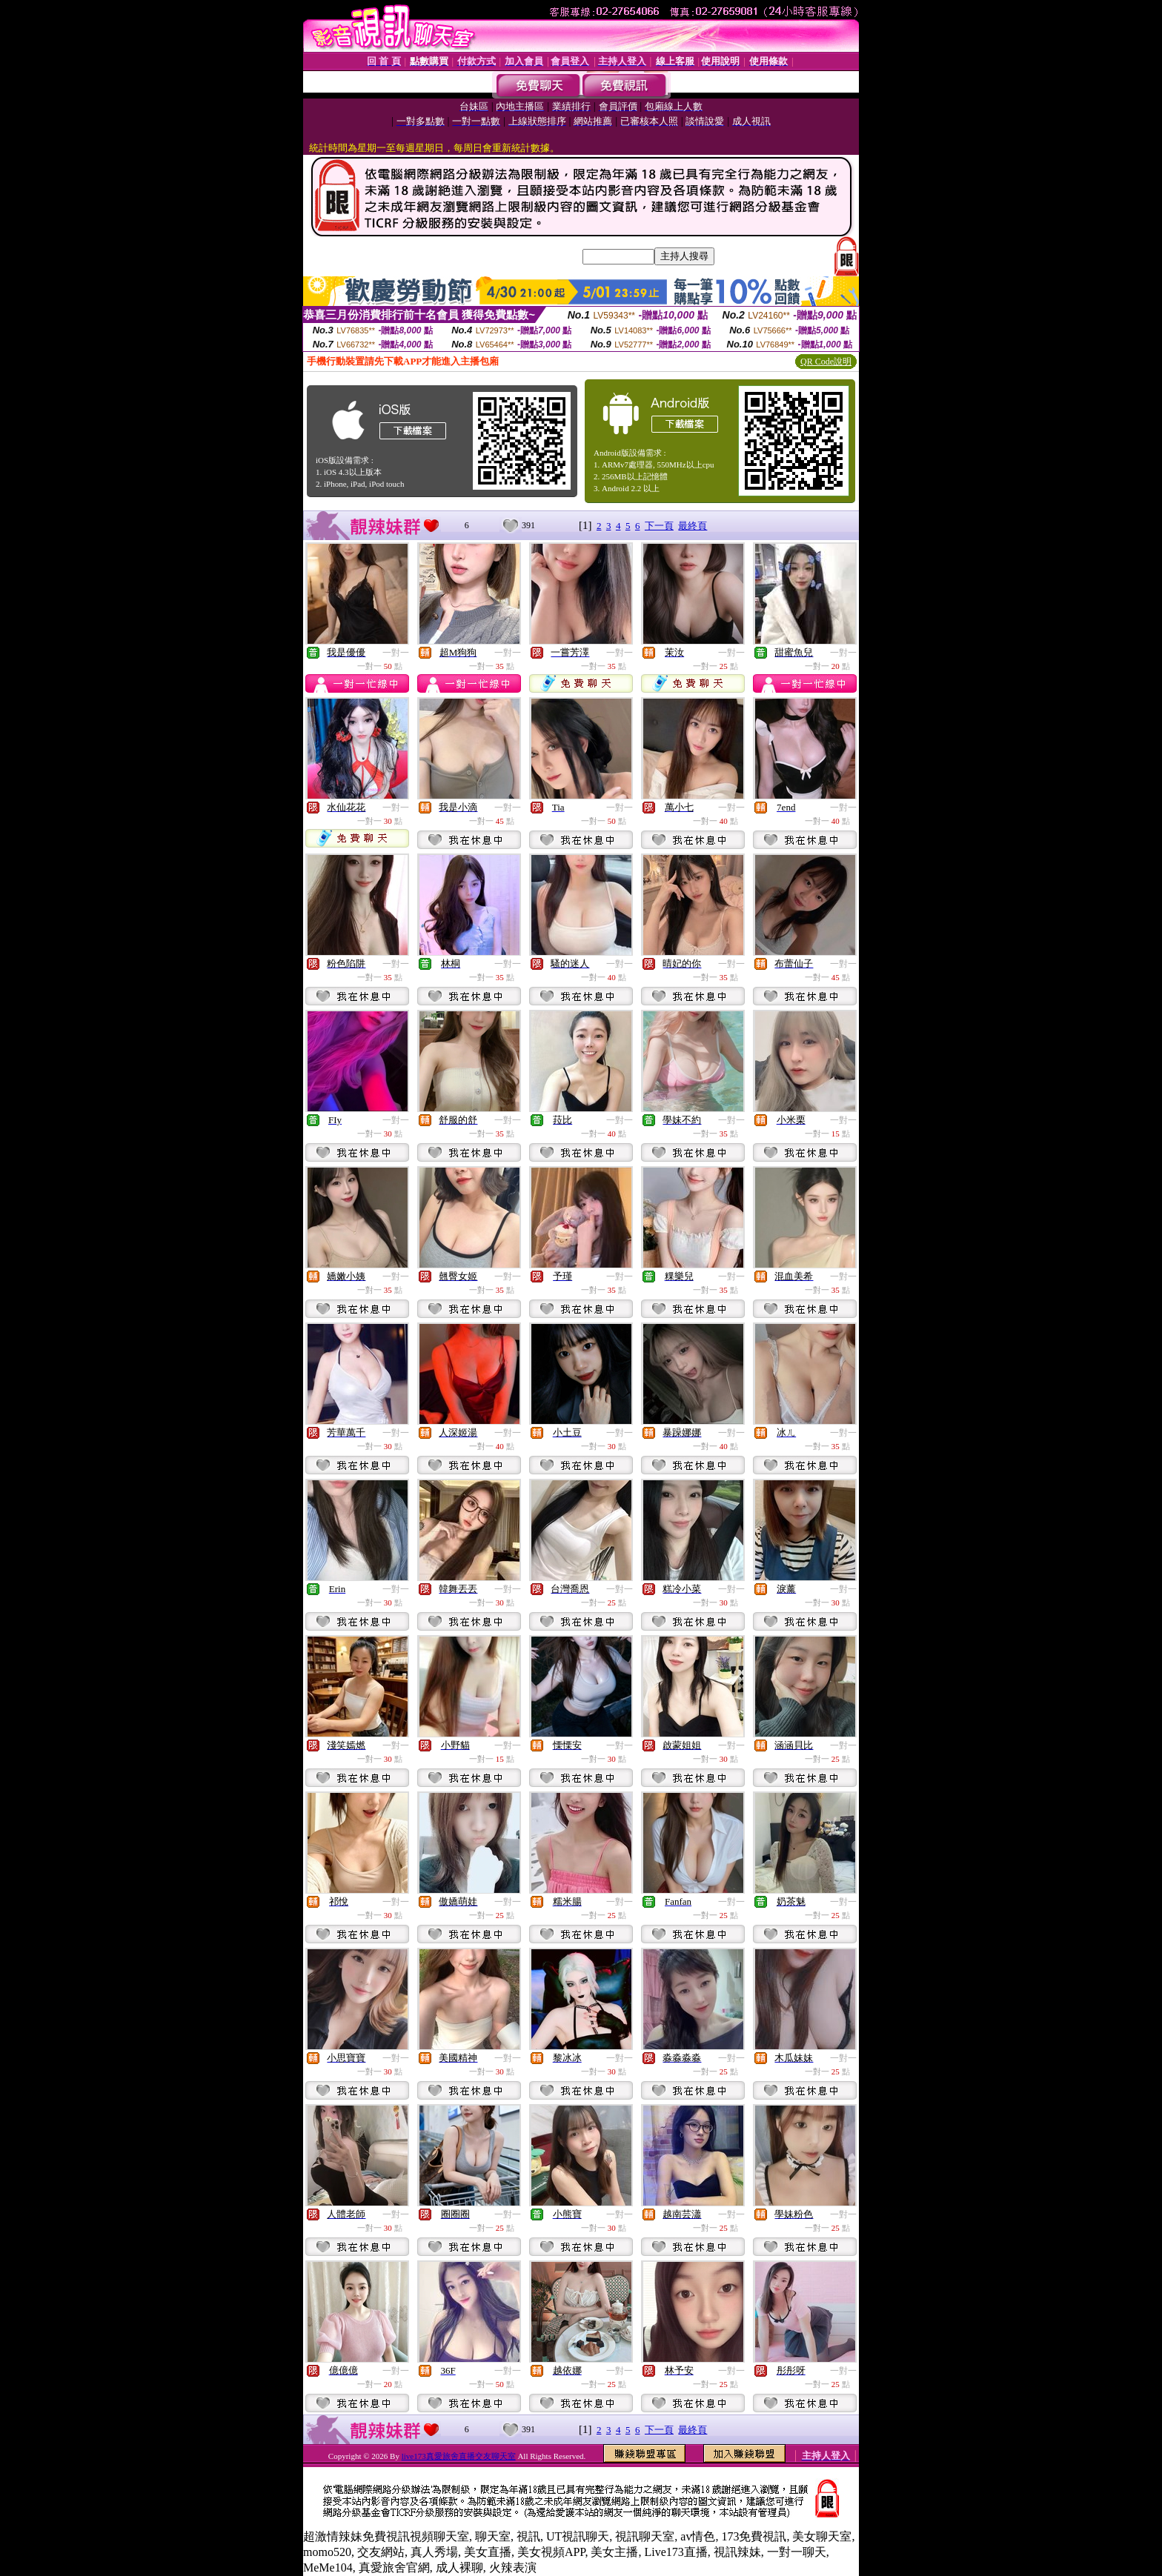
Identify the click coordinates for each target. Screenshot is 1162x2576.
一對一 (395, 653)
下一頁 (659, 525)
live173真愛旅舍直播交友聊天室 (459, 2456)
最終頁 (692, 525)
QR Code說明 (825, 361)
